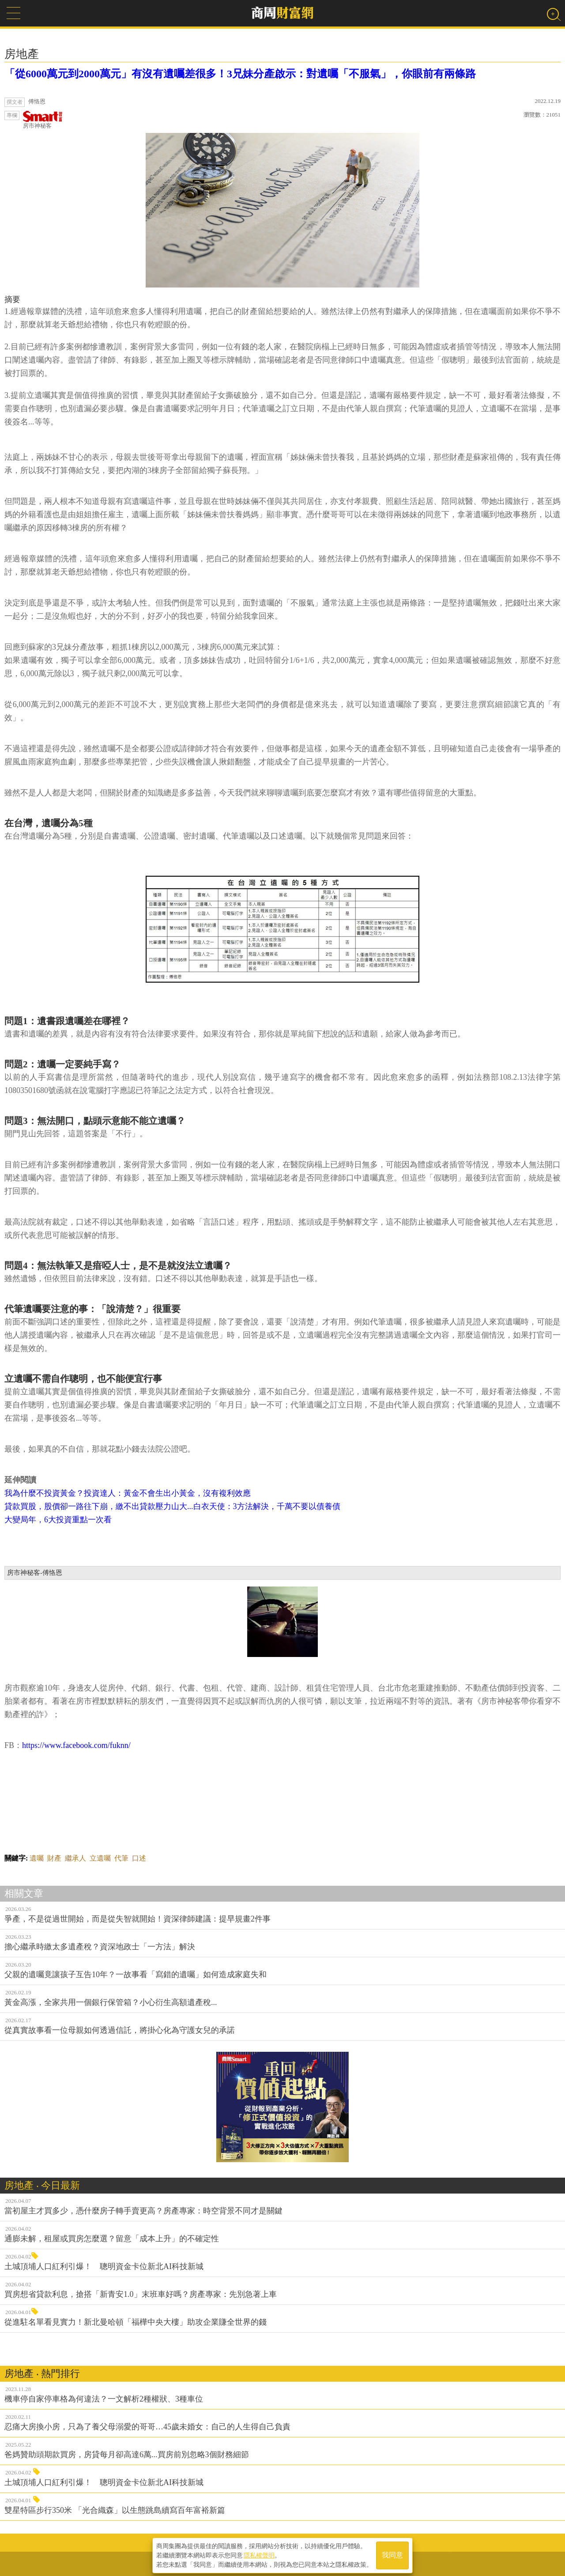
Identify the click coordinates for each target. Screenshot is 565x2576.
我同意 (392, 2554)
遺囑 (37, 1858)
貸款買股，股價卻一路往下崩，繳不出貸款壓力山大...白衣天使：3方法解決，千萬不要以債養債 (172, 1506)
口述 (139, 1858)
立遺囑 (100, 1858)
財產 (54, 1858)
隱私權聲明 (259, 2554)
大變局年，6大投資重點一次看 (59, 1519)
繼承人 (75, 1858)
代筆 (121, 1858)
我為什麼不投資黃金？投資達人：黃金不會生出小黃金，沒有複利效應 (127, 1493)
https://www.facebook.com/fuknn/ (76, 1745)
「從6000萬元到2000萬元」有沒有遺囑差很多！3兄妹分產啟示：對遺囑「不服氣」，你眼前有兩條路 (240, 73)
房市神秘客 (43, 120)
